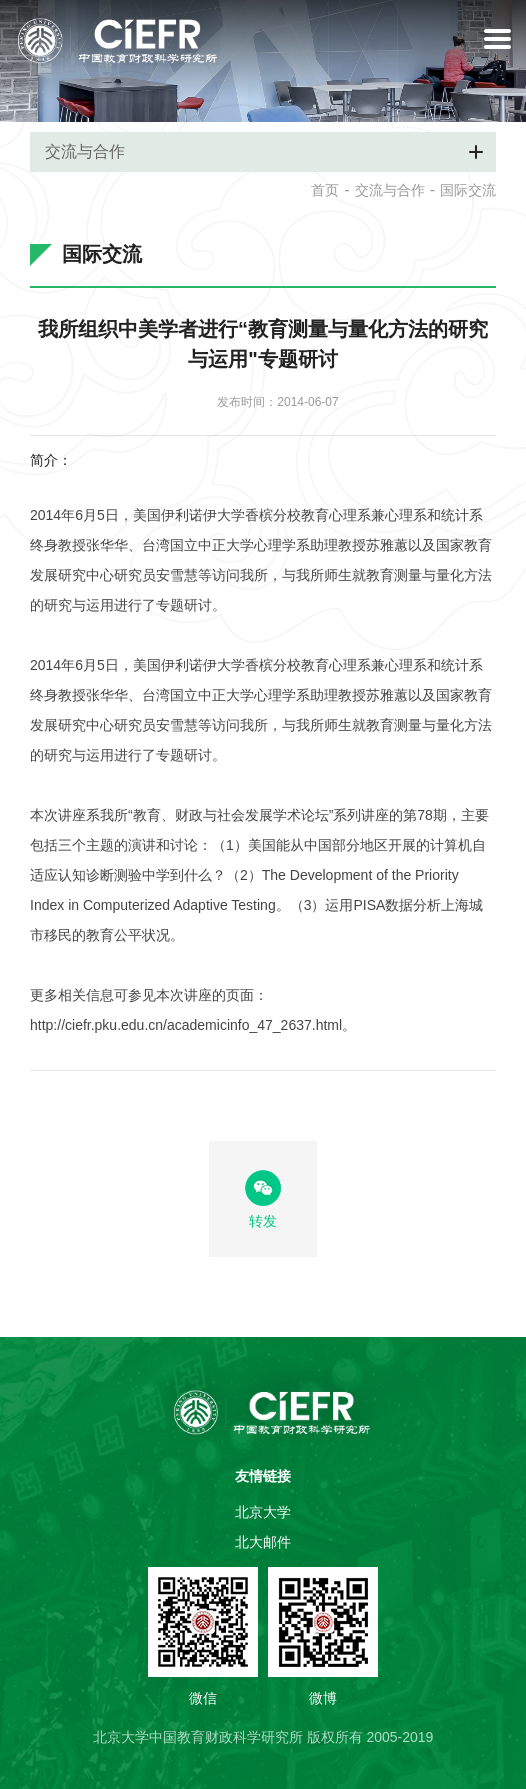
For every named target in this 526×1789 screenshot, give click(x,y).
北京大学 (263, 1512)
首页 (325, 190)
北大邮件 (263, 1542)
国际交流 (468, 190)
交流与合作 (390, 190)
